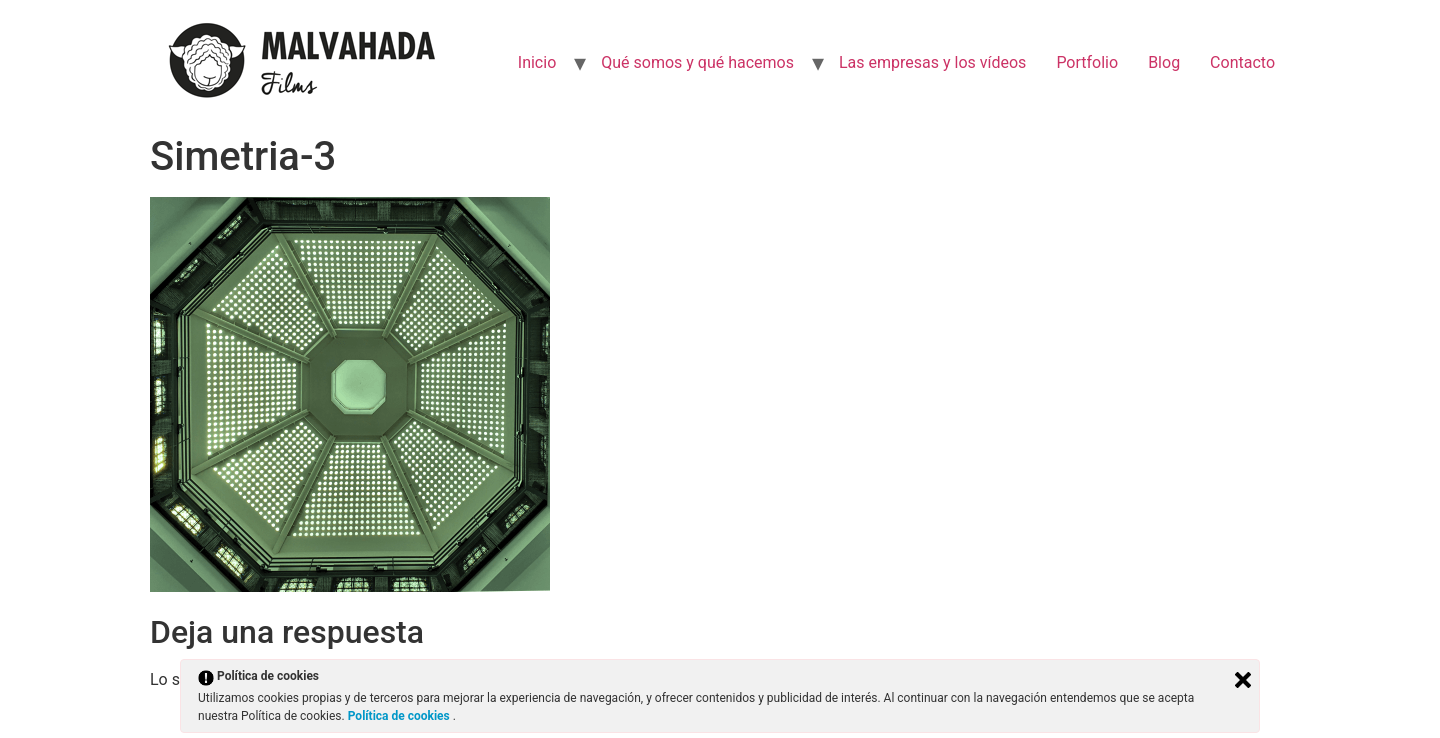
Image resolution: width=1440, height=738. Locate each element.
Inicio (537, 62)
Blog (1164, 62)
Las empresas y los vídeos (932, 62)
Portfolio (1087, 62)
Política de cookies (400, 716)
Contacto (1242, 62)
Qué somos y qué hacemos (697, 62)
